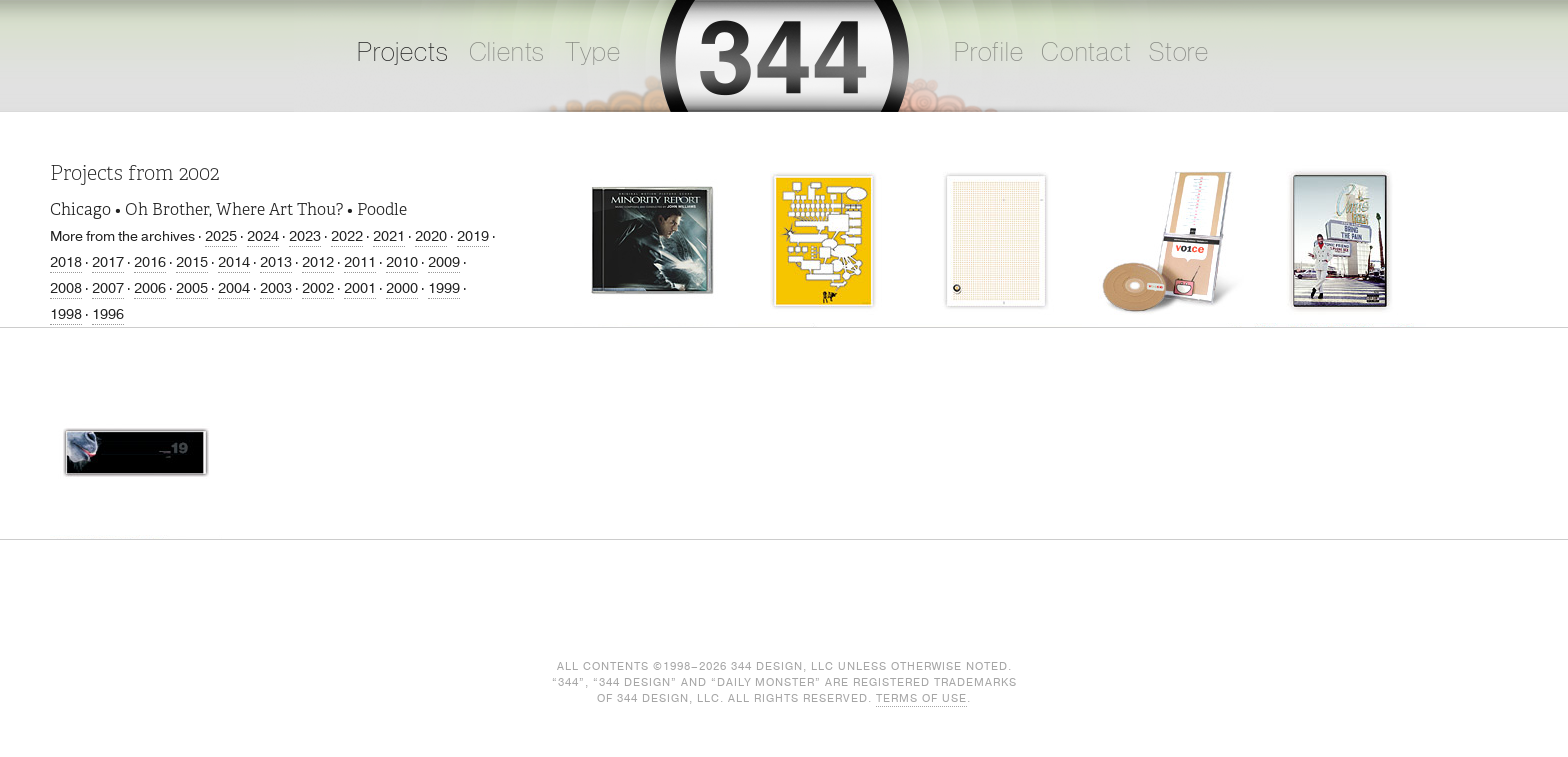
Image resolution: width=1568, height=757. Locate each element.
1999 (444, 288)
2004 (234, 288)
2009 (444, 262)
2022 (347, 236)
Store (1179, 53)
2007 (108, 288)
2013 (276, 262)
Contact (1086, 53)
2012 (318, 262)
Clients (507, 53)
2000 (402, 288)
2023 (305, 236)
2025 (221, 236)
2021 (389, 236)
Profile (989, 53)
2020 (431, 236)
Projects (403, 53)
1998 (66, 314)
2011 (360, 262)
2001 (360, 288)
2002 (318, 288)
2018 (66, 262)
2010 (402, 262)
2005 (192, 288)
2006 (150, 288)
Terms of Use (921, 698)
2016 (150, 262)
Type (592, 53)
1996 (108, 314)
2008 (66, 288)
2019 (473, 236)
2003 (276, 288)
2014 (234, 262)
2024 (263, 236)
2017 (108, 262)
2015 (192, 262)
